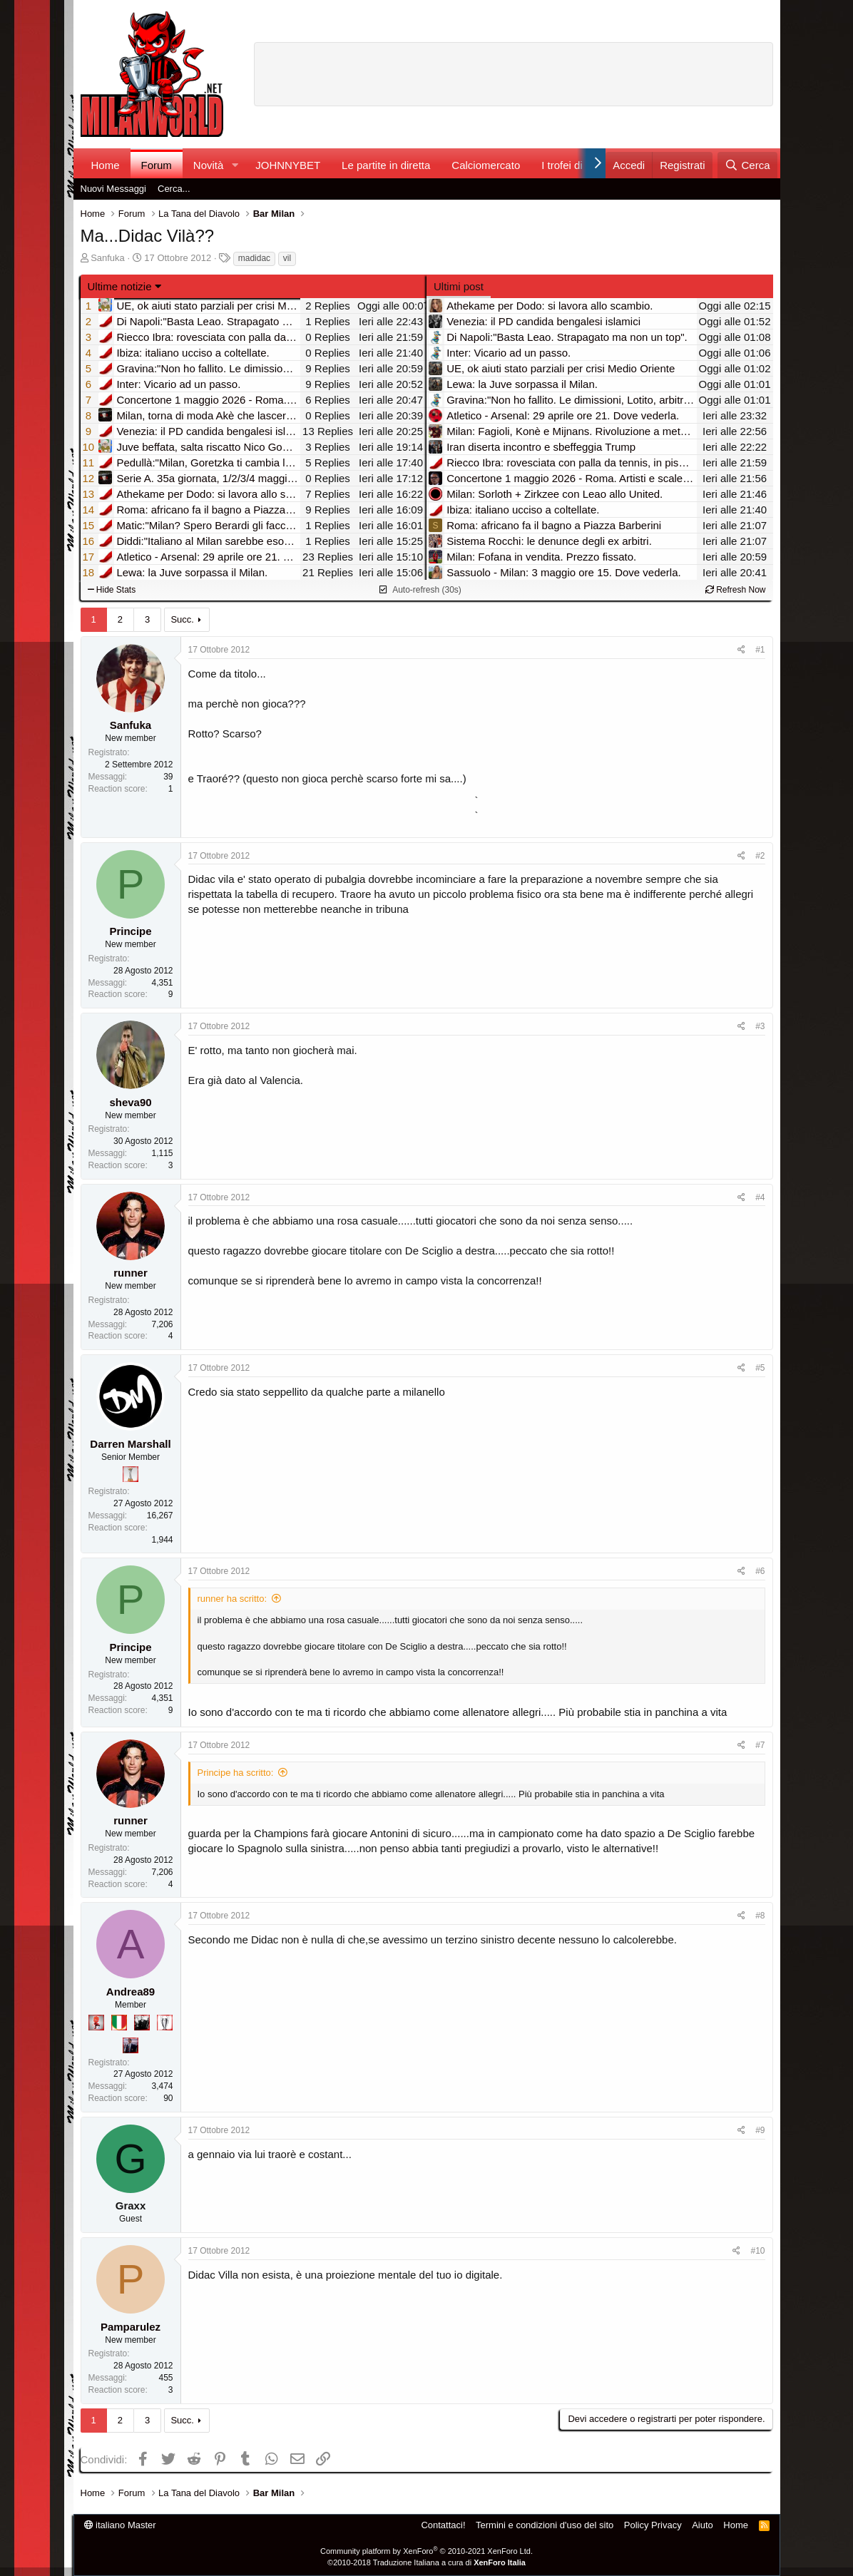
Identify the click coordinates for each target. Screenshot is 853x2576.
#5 (760, 1368)
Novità (208, 165)
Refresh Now (735, 590)
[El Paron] (142, 2022)
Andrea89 (130, 1991)
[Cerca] (747, 165)
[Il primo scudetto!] (119, 2022)
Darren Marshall (130, 1444)
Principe (130, 931)
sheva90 (130, 1102)
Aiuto (702, 2525)
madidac (254, 258)
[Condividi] (741, 650)
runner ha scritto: (232, 1598)
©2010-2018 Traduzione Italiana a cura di (426, 2562)
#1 (760, 650)
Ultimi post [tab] (459, 286)
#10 (757, 2251)
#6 (760, 1571)
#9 (760, 2130)
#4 (760, 1197)
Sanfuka (108, 257)
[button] (235, 165)
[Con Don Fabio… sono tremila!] (130, 2045)
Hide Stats (112, 590)
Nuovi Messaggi (114, 188)
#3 (760, 1026)
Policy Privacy (653, 2525)
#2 (760, 856)
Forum (156, 165)
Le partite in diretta (386, 165)
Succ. (182, 619)
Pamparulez (130, 2327)
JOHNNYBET (287, 165)
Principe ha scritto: (236, 1772)
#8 (760, 1916)
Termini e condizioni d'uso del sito (544, 2525)
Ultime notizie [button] (120, 286)
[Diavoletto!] (96, 2022)
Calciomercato (485, 165)
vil (287, 258)
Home (105, 165)
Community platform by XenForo (426, 2551)
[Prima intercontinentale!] (130, 1474)
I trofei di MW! (574, 165)
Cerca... (174, 188)
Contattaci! (443, 2525)
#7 (760, 1745)
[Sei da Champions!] (165, 2022)
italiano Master (120, 2525)
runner (130, 1273)
